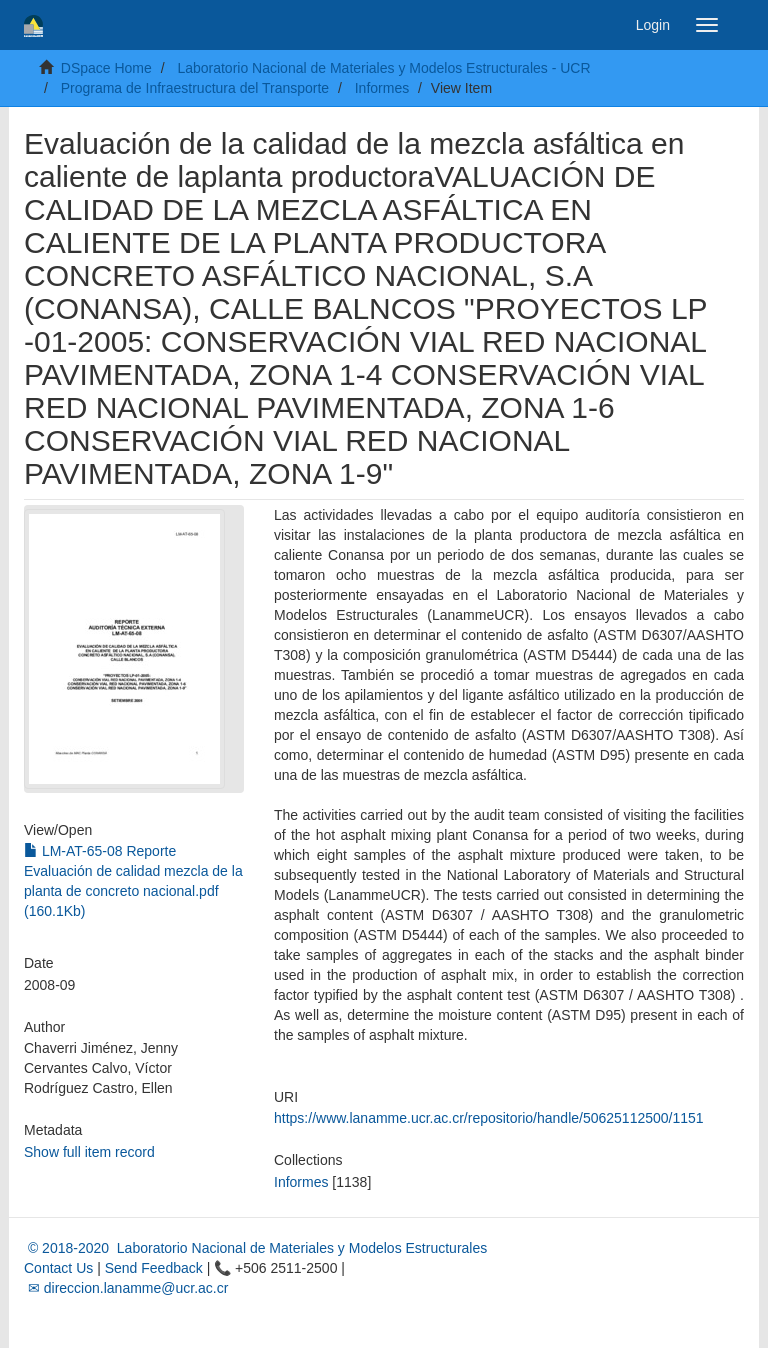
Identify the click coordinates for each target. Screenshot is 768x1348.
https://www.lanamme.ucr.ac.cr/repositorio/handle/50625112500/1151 (489, 1118)
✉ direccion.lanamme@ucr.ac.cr (126, 1288)
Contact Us (58, 1268)
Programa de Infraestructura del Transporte (195, 88)
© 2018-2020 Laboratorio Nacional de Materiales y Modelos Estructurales (255, 1248)
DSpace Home (106, 68)
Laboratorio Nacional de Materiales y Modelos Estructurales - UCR (383, 68)
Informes (382, 88)
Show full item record (89, 1152)
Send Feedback (154, 1268)
